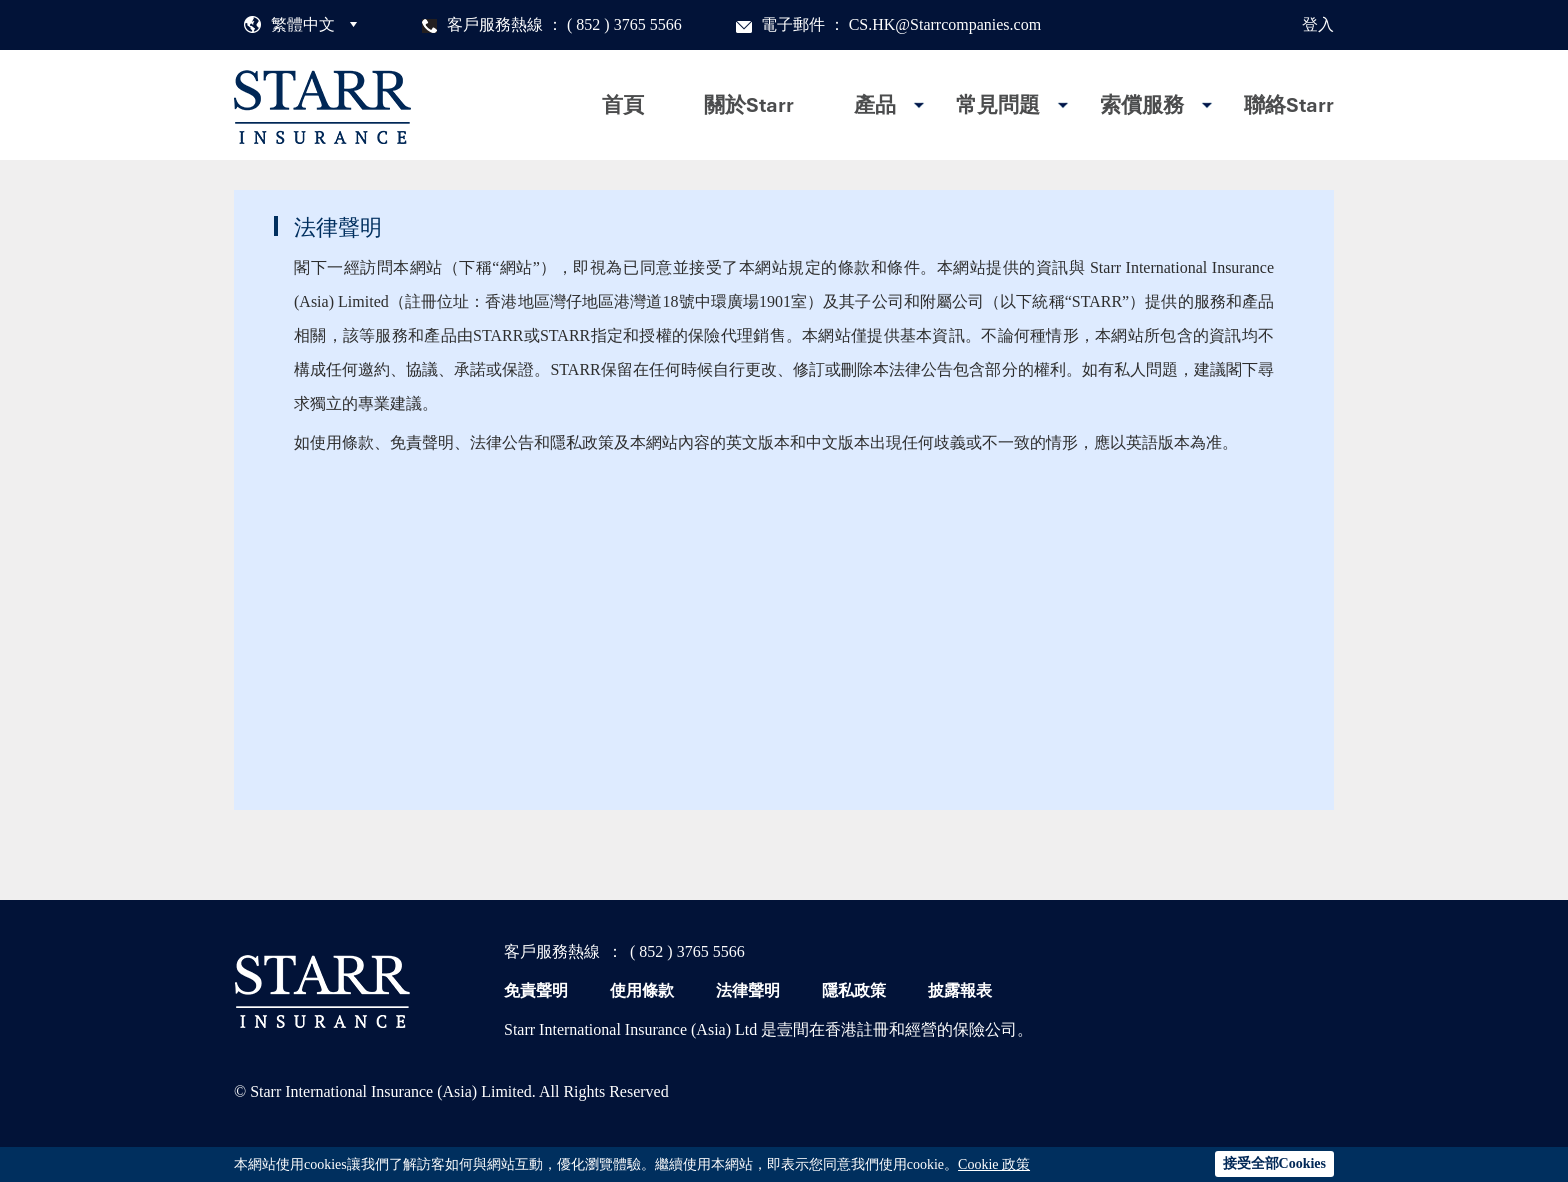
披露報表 (960, 990)
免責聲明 (536, 990)
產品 (875, 105)
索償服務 (1142, 105)
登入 (1318, 24)
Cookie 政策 (994, 1164)
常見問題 (998, 105)
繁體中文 (303, 24)
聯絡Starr (1289, 105)
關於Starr (749, 105)
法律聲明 (748, 990)
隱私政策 (854, 990)
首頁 (623, 105)
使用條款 (642, 990)
